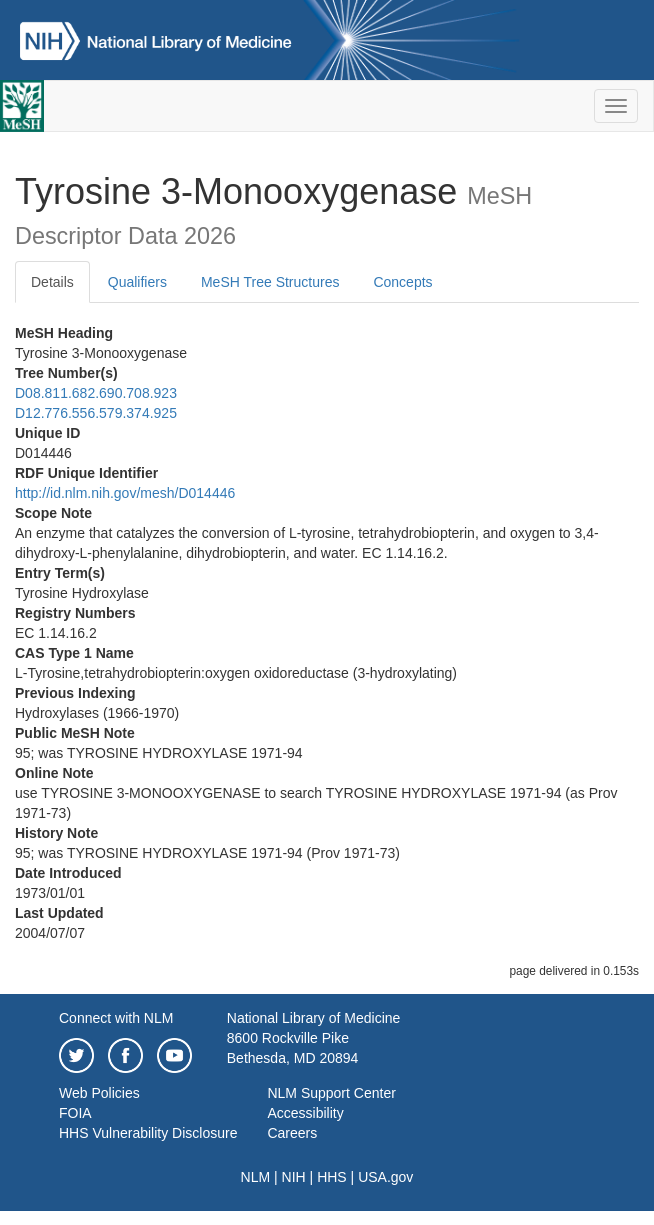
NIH (294, 1177)
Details (52, 282)
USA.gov (385, 1177)
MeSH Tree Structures (270, 282)
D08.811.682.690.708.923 (96, 393)
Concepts (402, 282)
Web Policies (99, 1093)
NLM (256, 1177)
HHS (332, 1177)
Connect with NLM (116, 1018)
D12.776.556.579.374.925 (96, 413)
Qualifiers (137, 282)
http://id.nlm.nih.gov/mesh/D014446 (125, 493)
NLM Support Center (331, 1093)
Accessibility (305, 1113)
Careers (292, 1133)
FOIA (75, 1113)
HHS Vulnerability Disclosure (148, 1133)
